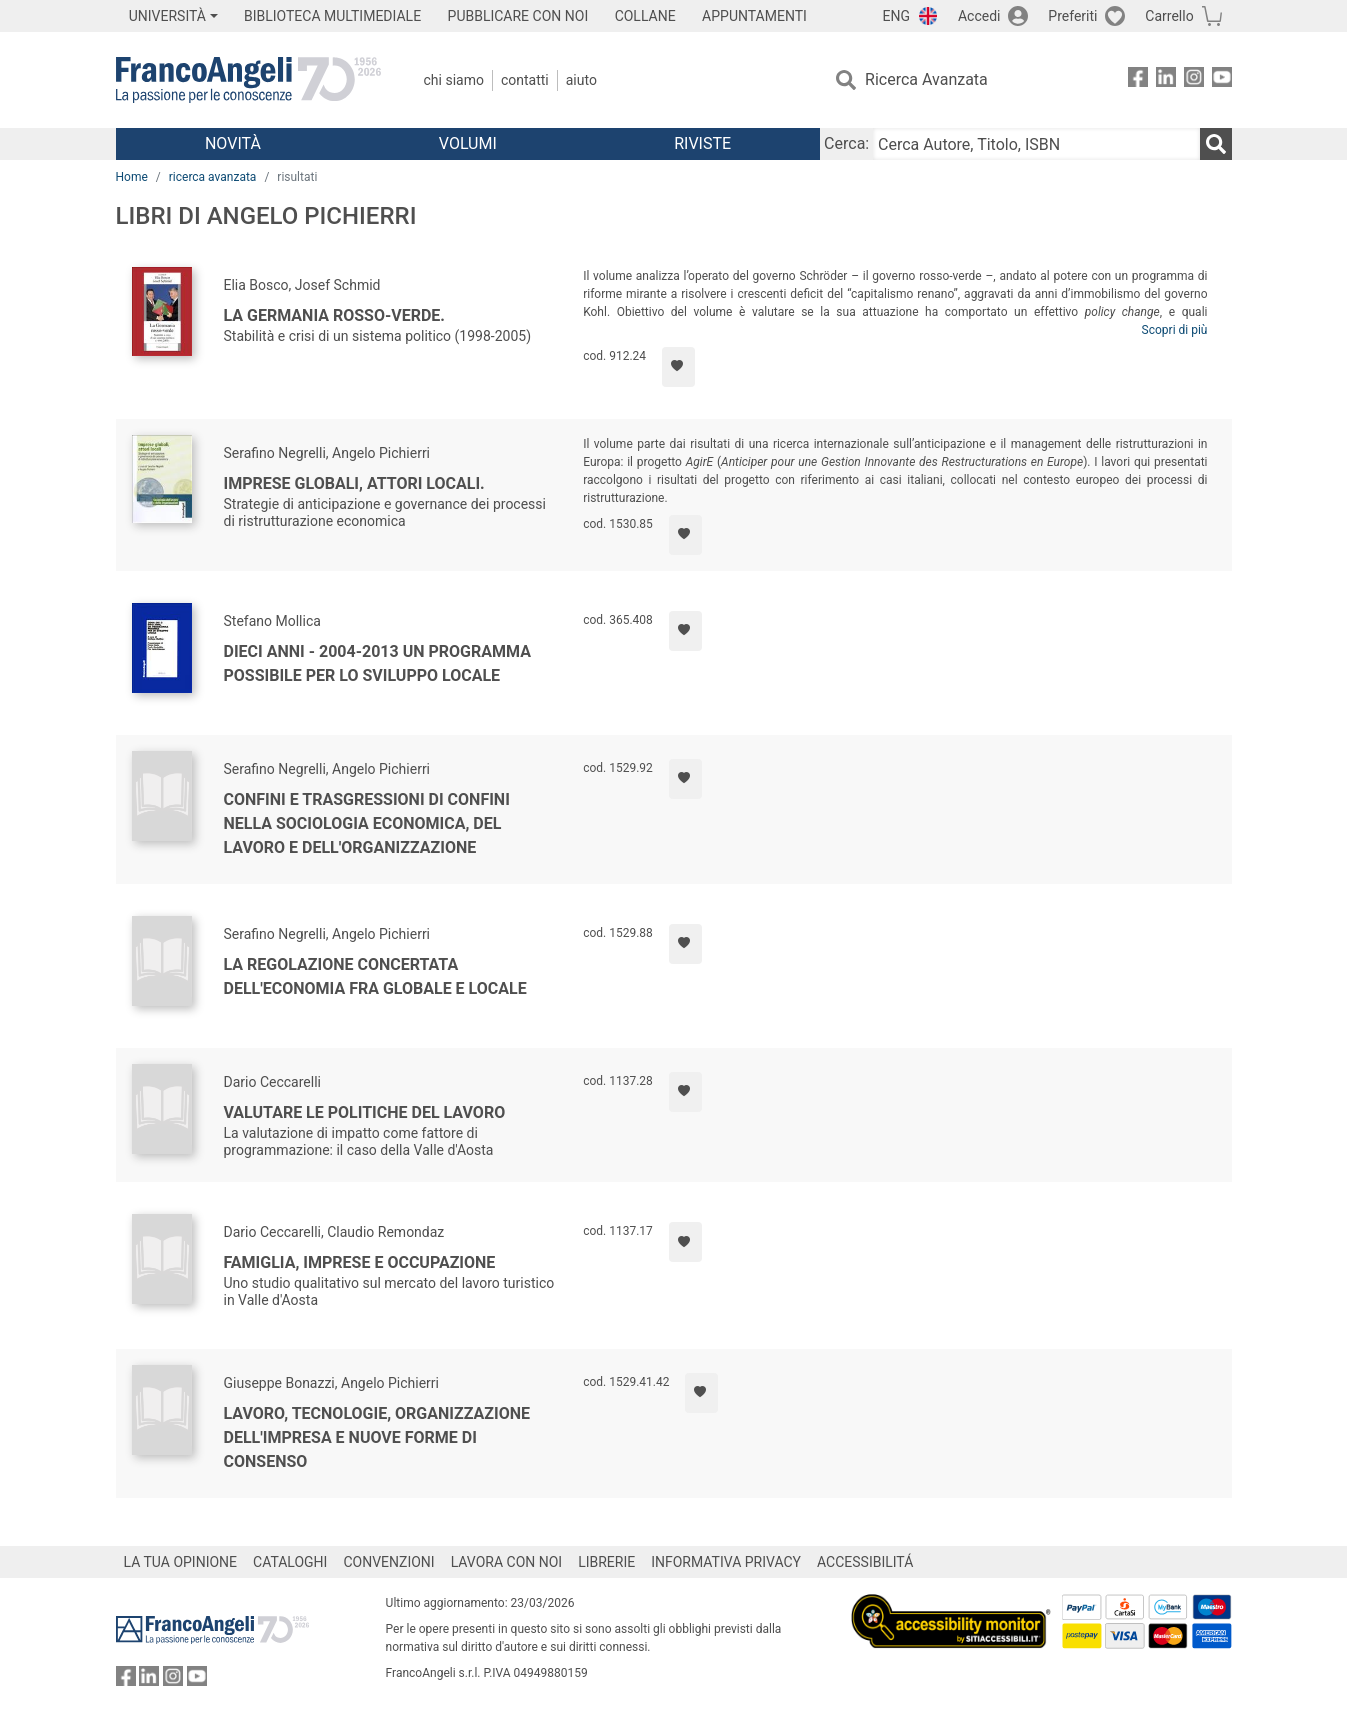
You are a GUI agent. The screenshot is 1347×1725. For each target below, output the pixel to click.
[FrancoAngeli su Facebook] (1138, 80)
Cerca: (846, 143)
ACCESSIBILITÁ (865, 1562)
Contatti (525, 80)
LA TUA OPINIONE (181, 1562)
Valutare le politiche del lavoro (365, 1112)
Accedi (979, 16)
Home (132, 177)
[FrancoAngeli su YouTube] (1222, 80)
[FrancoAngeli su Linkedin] (1166, 80)
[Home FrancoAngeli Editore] (248, 80)
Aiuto (581, 80)
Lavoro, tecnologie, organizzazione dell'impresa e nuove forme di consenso (377, 1437)
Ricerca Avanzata (926, 79)
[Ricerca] (1216, 144)
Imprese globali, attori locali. (354, 483)
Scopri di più (1175, 330)
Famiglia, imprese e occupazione (360, 1262)
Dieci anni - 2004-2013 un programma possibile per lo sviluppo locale (377, 663)
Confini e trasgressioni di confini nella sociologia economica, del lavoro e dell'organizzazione (367, 823)
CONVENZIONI (388, 1562)
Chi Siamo (454, 80)
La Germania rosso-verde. (334, 315)
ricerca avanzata (213, 177)
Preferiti (1072, 16)
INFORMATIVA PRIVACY (726, 1562)
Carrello (1169, 16)
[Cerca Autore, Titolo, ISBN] (1036, 144)
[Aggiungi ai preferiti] (678, 367)
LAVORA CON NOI (507, 1562)
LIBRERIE (606, 1562)
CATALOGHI (290, 1562)
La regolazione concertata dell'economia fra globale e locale (375, 976)
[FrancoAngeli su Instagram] (1194, 80)
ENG (896, 16)
